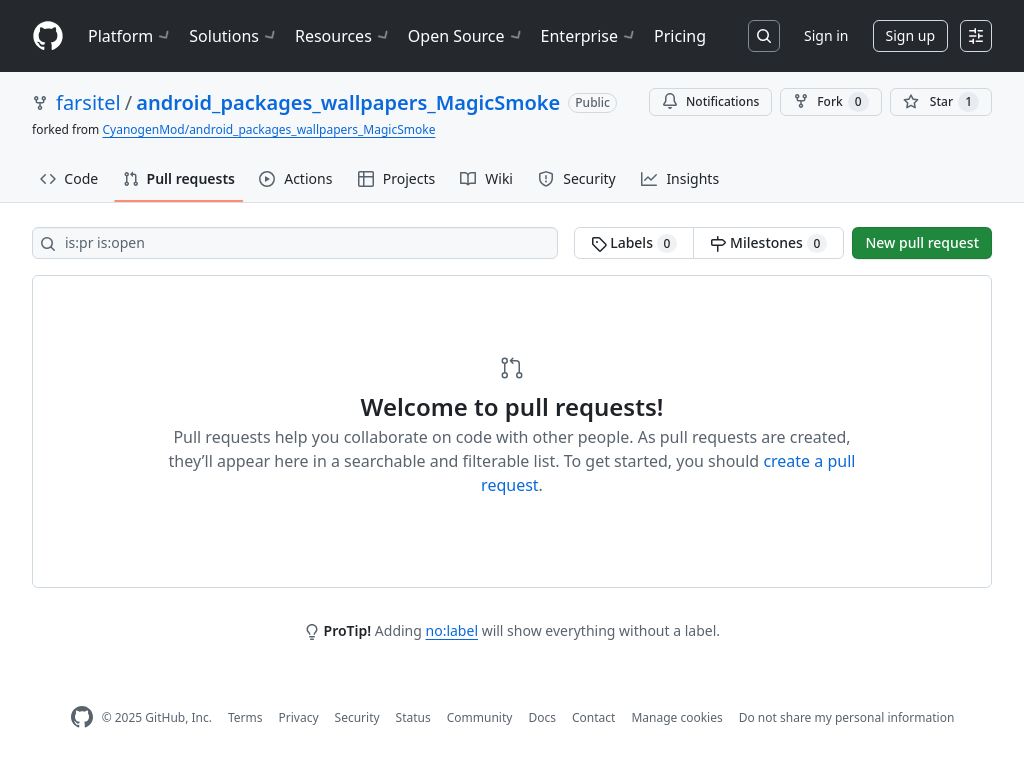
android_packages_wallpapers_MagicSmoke (348, 102)
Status (413, 717)
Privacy (299, 717)
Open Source (466, 36)
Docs (542, 717)
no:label (452, 630)
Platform (130, 36)
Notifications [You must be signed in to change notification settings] (710, 101)
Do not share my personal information (847, 717)
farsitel (88, 102)
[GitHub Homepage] (82, 717)
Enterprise (589, 36)
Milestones (768, 243)
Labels (634, 243)
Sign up (910, 35)
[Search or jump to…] (764, 36)
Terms (245, 717)
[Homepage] (48, 36)
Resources (343, 36)
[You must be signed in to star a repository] (941, 102)
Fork (830, 102)
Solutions (234, 36)
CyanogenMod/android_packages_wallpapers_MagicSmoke (268, 129)
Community (480, 717)
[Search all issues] (295, 243)
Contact (593, 717)
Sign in (826, 35)
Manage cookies (676, 717)
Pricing (680, 36)
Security (357, 717)
